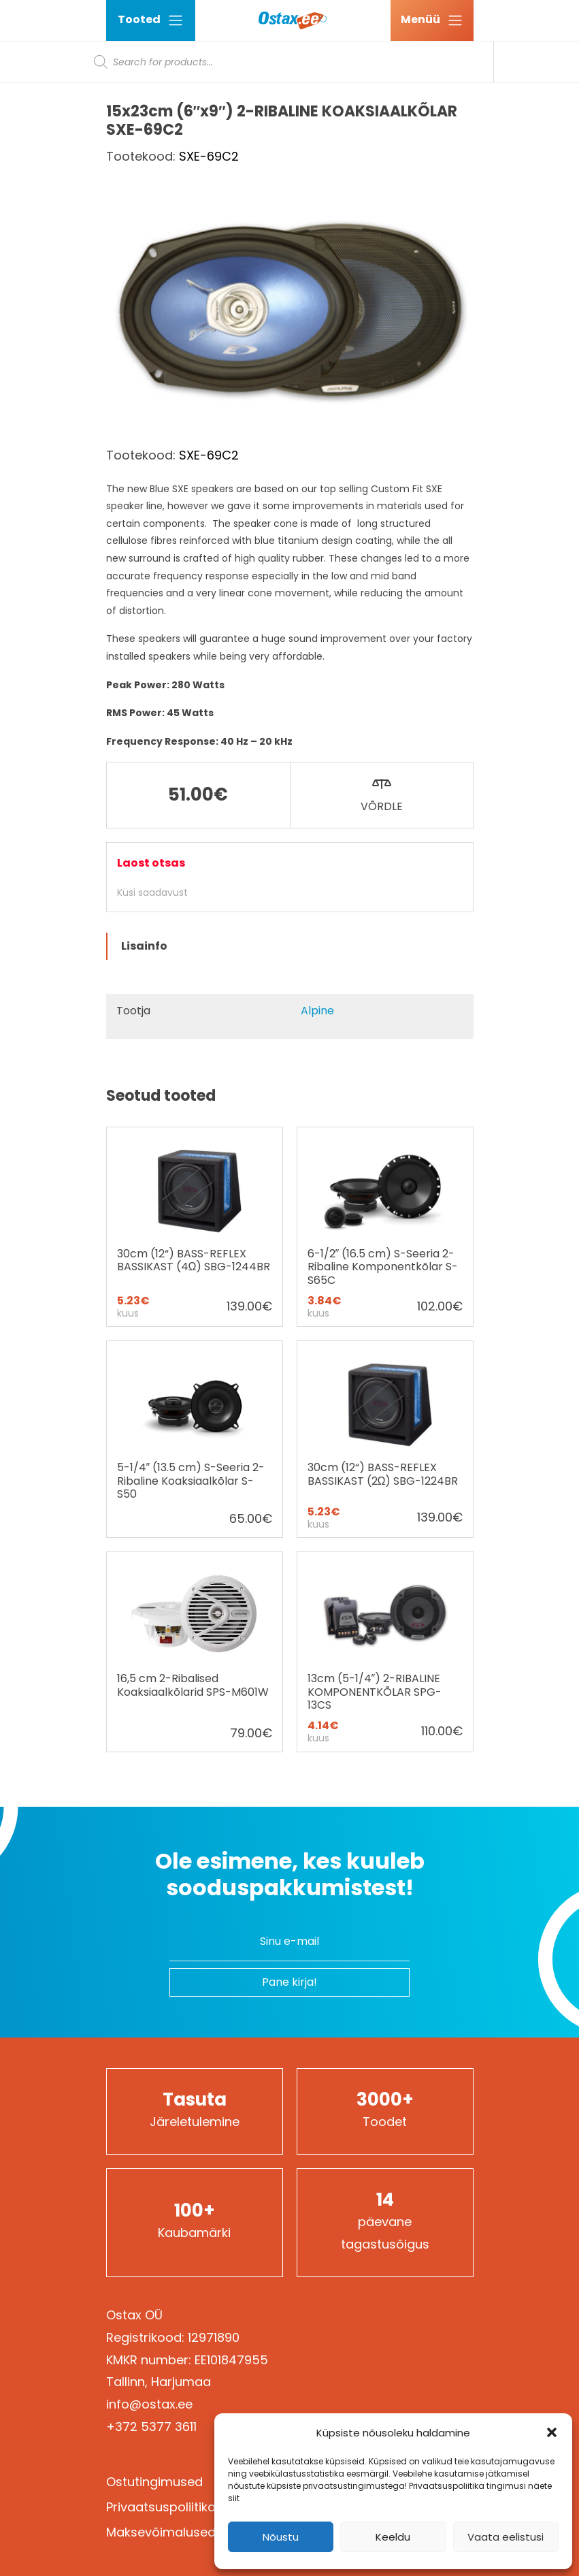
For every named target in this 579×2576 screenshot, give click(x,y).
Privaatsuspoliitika (161, 2506)
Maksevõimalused (161, 2532)
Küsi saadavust (152, 892)
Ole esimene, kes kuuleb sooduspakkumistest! (290, 1874)
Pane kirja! (289, 1982)
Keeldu (393, 2537)
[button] (552, 2432)
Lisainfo (144, 946)
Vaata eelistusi (505, 2537)
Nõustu (281, 2537)
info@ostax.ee (149, 2404)
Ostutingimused (154, 2481)
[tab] (290, 946)
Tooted (151, 20)
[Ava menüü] (432, 20)
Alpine (317, 1010)
